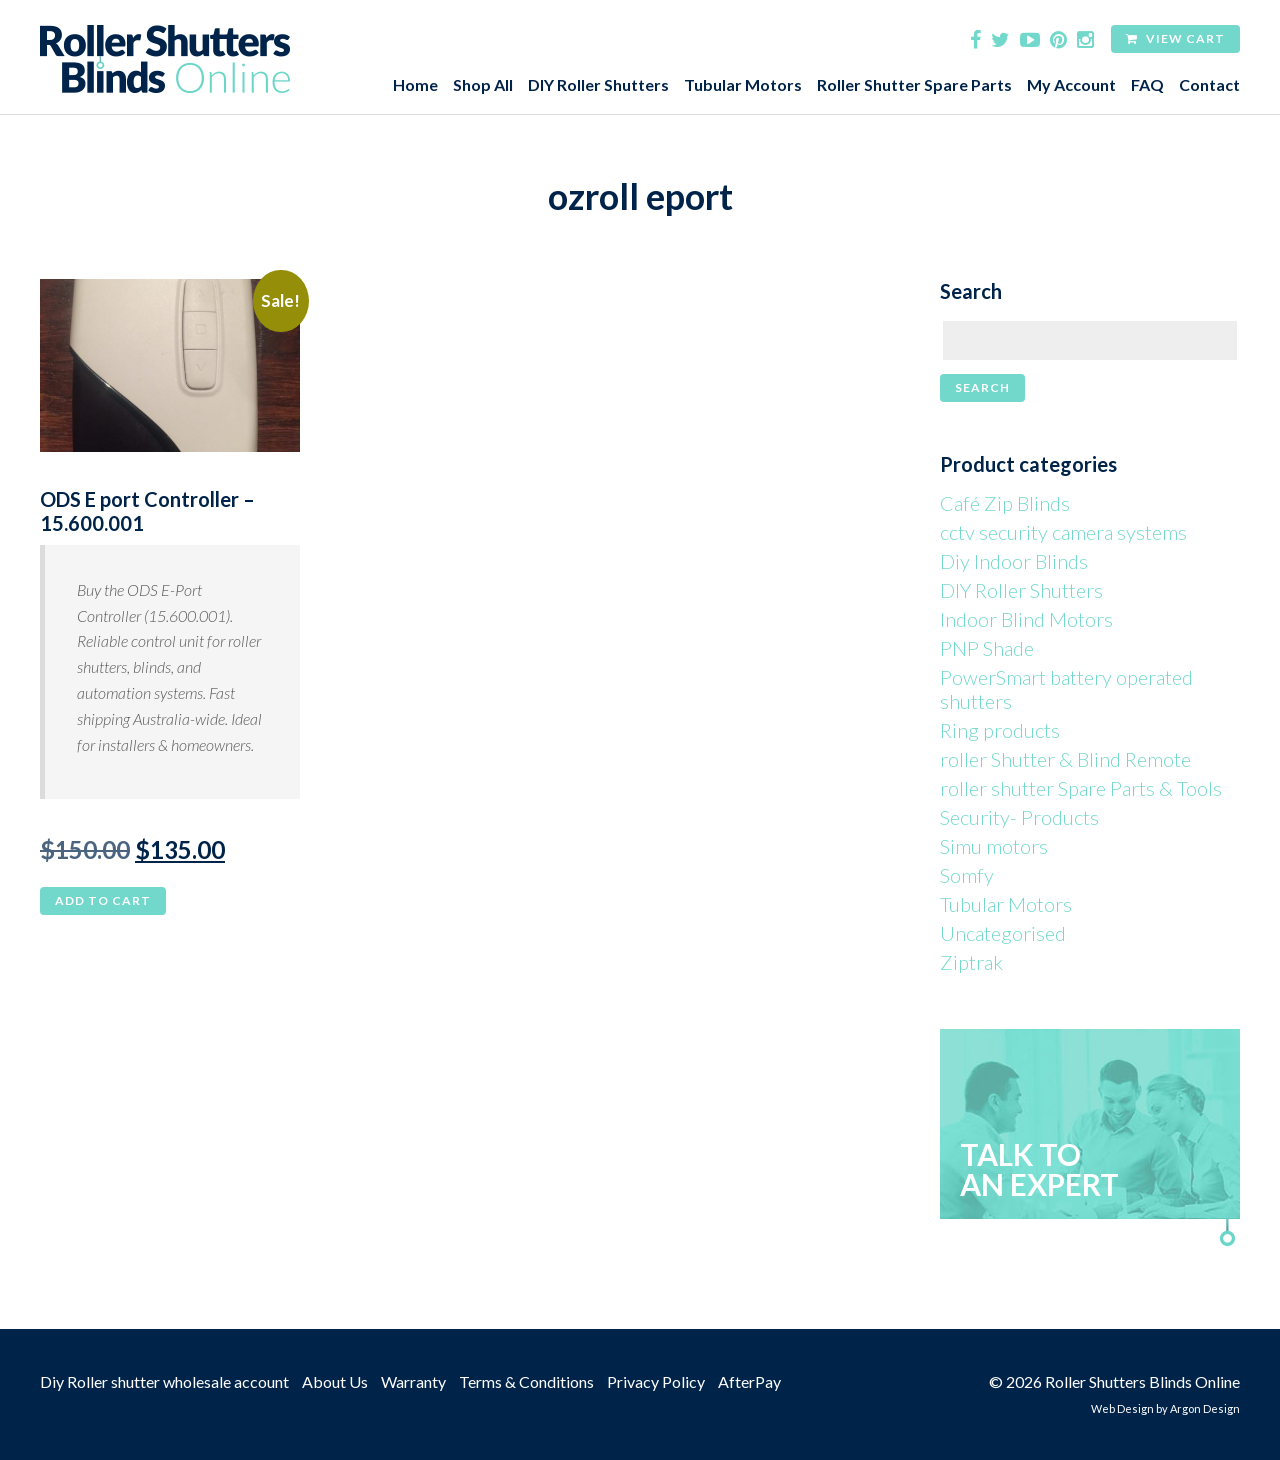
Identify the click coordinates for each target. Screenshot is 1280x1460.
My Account (1071, 84)
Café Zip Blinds (1005, 503)
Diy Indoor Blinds (1014, 561)
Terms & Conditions (526, 1381)
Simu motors (994, 846)
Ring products (1000, 730)
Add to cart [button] (103, 900)
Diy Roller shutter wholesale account (164, 1381)
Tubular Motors (743, 84)
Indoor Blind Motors (1026, 619)
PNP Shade (987, 648)
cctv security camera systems (1063, 532)
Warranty (413, 1381)
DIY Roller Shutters (598, 84)
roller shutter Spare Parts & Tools (1081, 788)
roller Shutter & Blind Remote (1065, 759)
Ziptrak (971, 962)
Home (415, 84)
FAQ (1147, 84)
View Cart (1175, 38)
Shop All (483, 84)
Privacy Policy (656, 1381)
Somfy (967, 875)
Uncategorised (1003, 933)
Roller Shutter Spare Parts (914, 84)
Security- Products (1019, 817)
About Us (335, 1381)
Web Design (1122, 1408)
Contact (1209, 84)
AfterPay (749, 1381)
